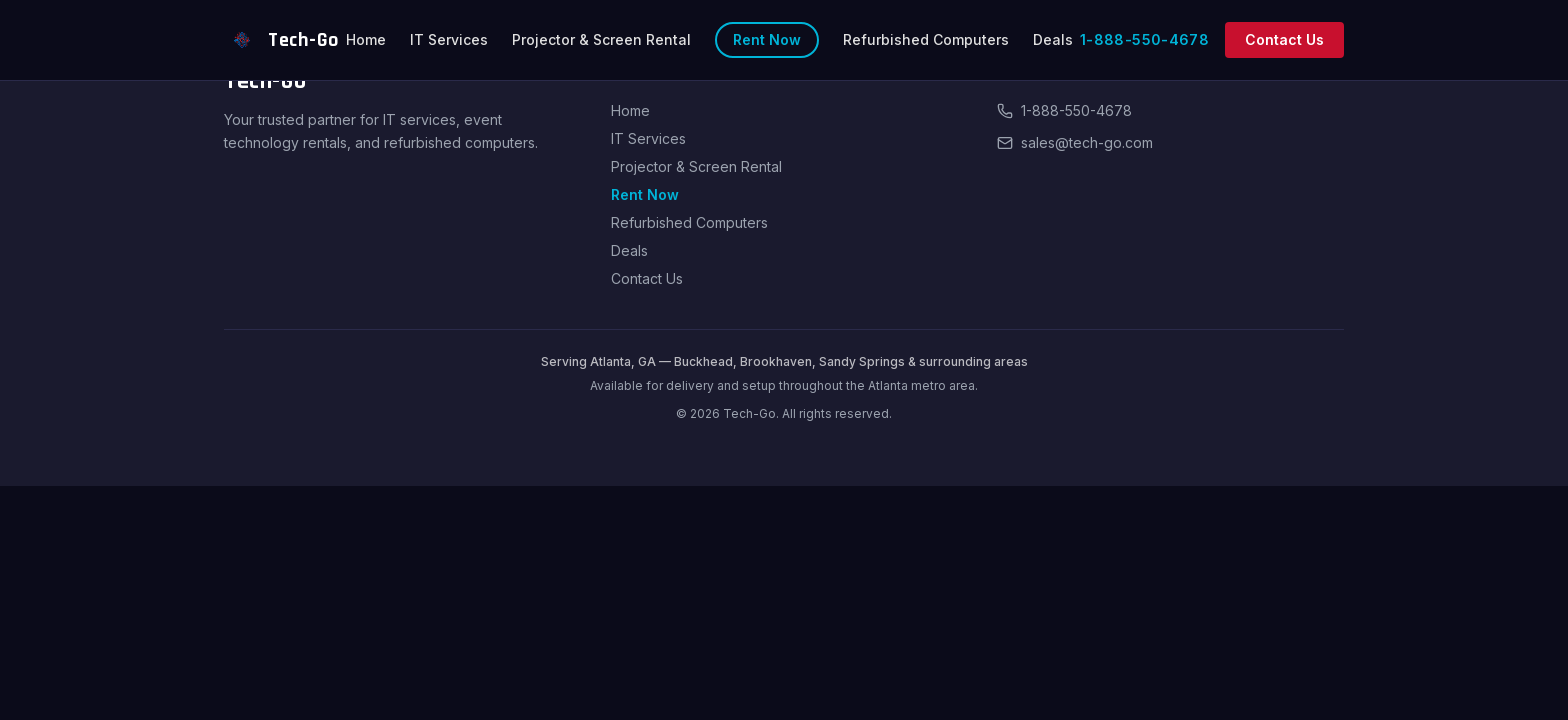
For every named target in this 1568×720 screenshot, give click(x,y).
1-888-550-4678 (1144, 39)
